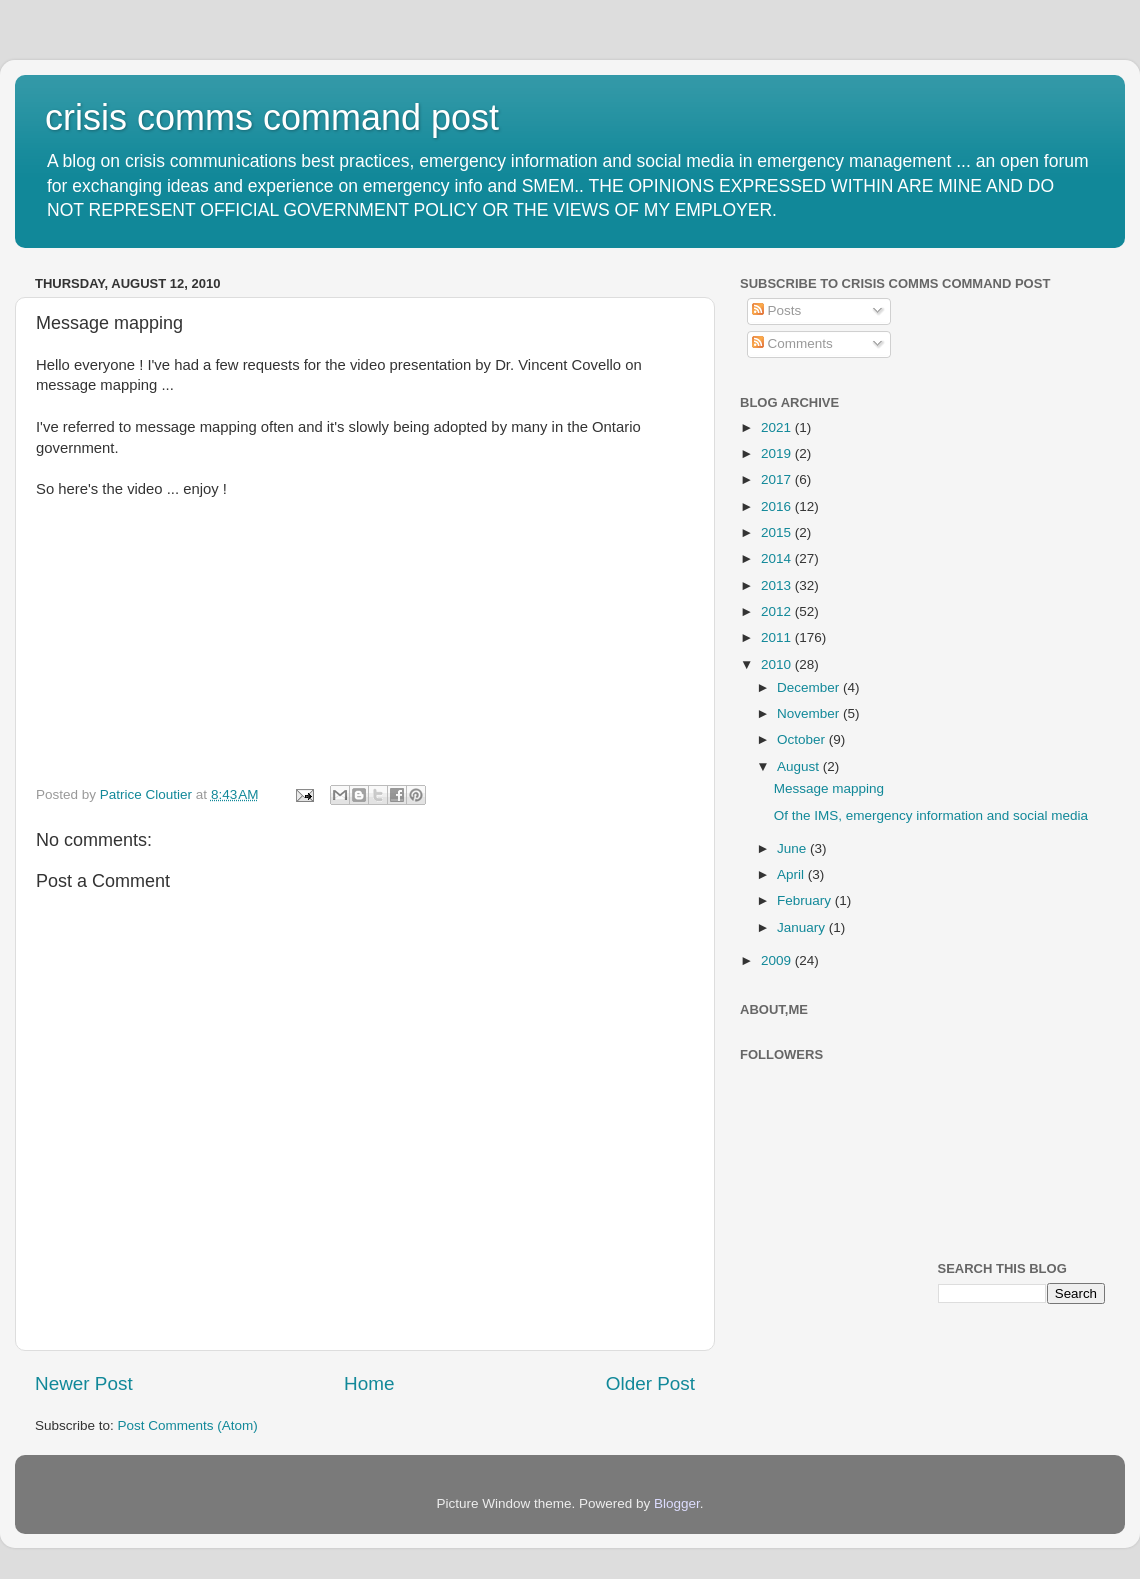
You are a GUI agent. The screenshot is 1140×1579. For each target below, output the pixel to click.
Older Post (650, 1383)
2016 (778, 506)
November (810, 713)
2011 (778, 637)
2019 (778, 453)
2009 (778, 960)
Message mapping (829, 788)
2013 (778, 585)
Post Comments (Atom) (188, 1425)
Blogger (677, 1503)
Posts (777, 310)
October (803, 739)
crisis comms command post (272, 117)
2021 (778, 427)
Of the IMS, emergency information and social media (931, 815)
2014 (778, 558)
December (810, 687)
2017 (778, 479)
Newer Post (84, 1383)
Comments (792, 343)
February (806, 900)
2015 (778, 532)
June (793, 848)
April (792, 874)
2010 (778, 664)
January (803, 927)
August (800, 766)
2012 (778, 611)
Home (369, 1383)
